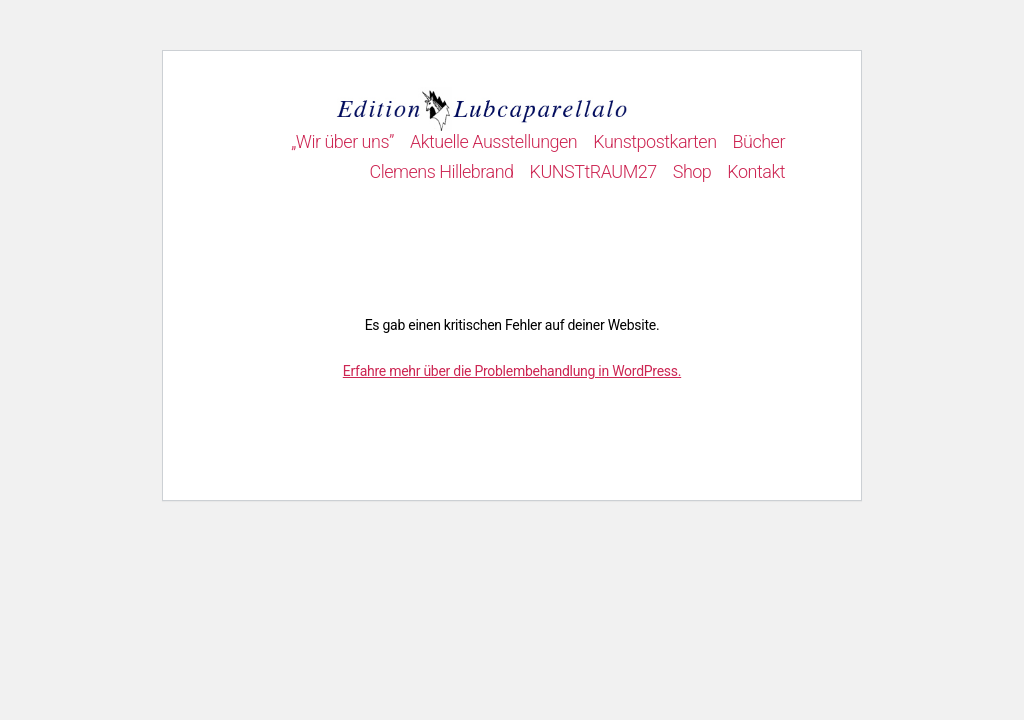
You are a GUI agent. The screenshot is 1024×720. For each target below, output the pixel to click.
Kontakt (756, 171)
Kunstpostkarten (654, 141)
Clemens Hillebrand (441, 171)
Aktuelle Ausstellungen (493, 141)
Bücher (759, 141)
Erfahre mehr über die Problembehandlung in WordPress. (512, 371)
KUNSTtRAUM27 (593, 171)
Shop (692, 171)
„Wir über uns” (342, 141)
